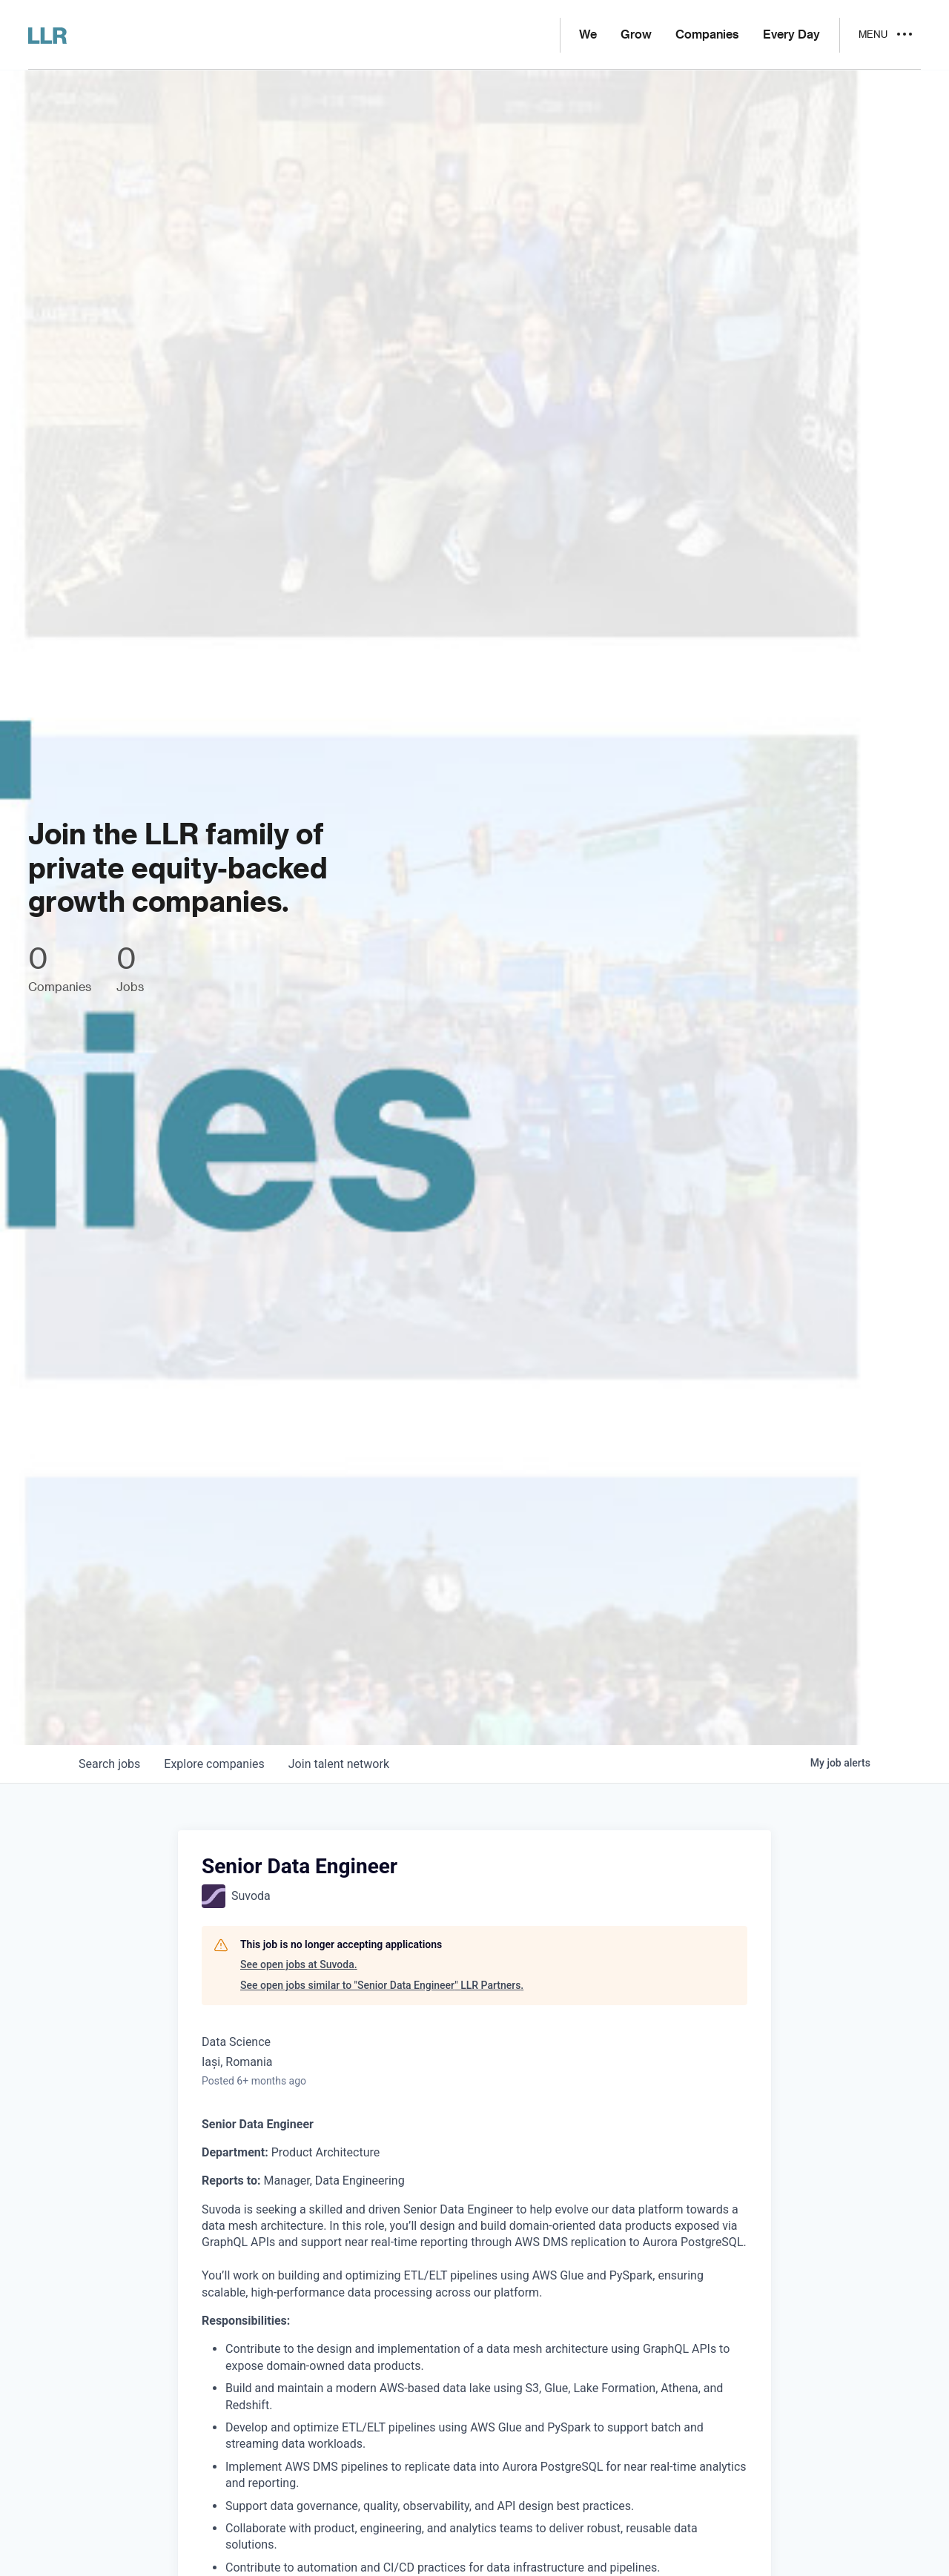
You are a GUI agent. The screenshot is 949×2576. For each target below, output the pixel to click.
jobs (109, 1764)
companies (214, 1764)
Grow (636, 35)
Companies (707, 35)
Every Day (791, 35)
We (588, 35)
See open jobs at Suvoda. (298, 1964)
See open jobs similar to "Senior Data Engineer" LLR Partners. (381, 1985)
